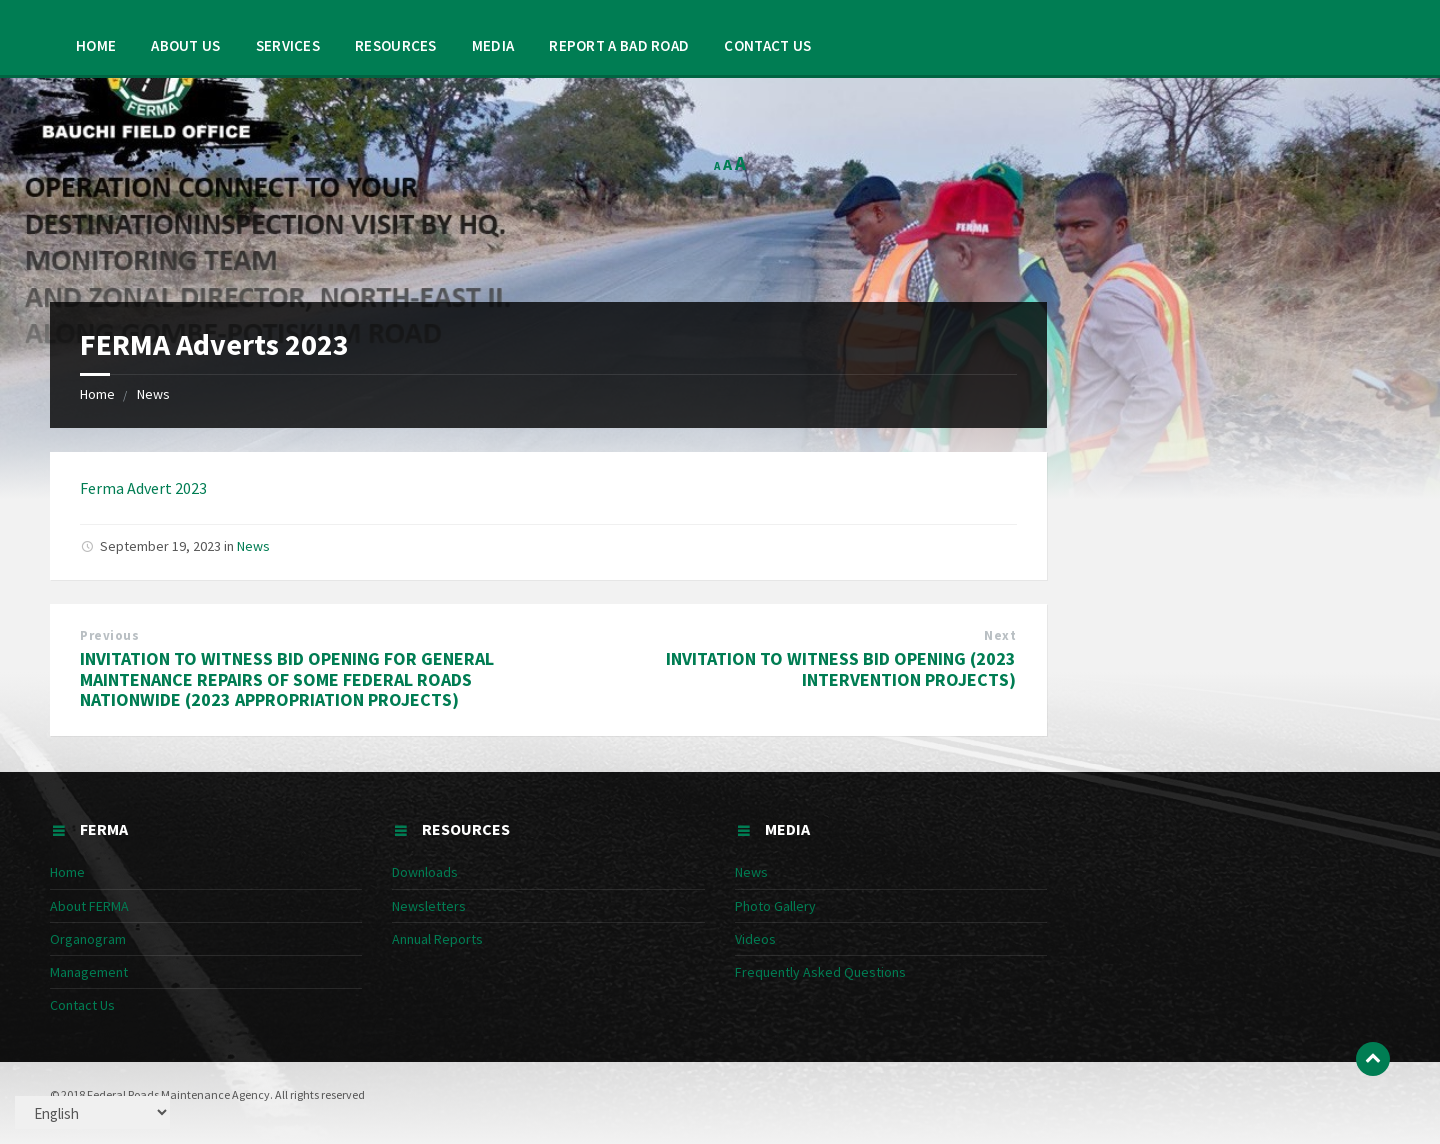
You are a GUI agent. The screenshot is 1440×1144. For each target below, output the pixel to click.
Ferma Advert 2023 (143, 488)
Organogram (88, 939)
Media (493, 45)
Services (288, 45)
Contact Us (767, 45)
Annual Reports (437, 939)
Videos (755, 939)
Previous (109, 635)
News (153, 394)
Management (89, 972)
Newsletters (429, 906)
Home (96, 45)
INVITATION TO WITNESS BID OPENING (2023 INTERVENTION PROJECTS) (841, 669)
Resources (396, 45)
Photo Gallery (775, 906)
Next (1000, 635)
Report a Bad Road (619, 45)
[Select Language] (92, 1112)
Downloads (425, 872)
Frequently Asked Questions (820, 972)
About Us (185, 45)
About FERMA (89, 906)
